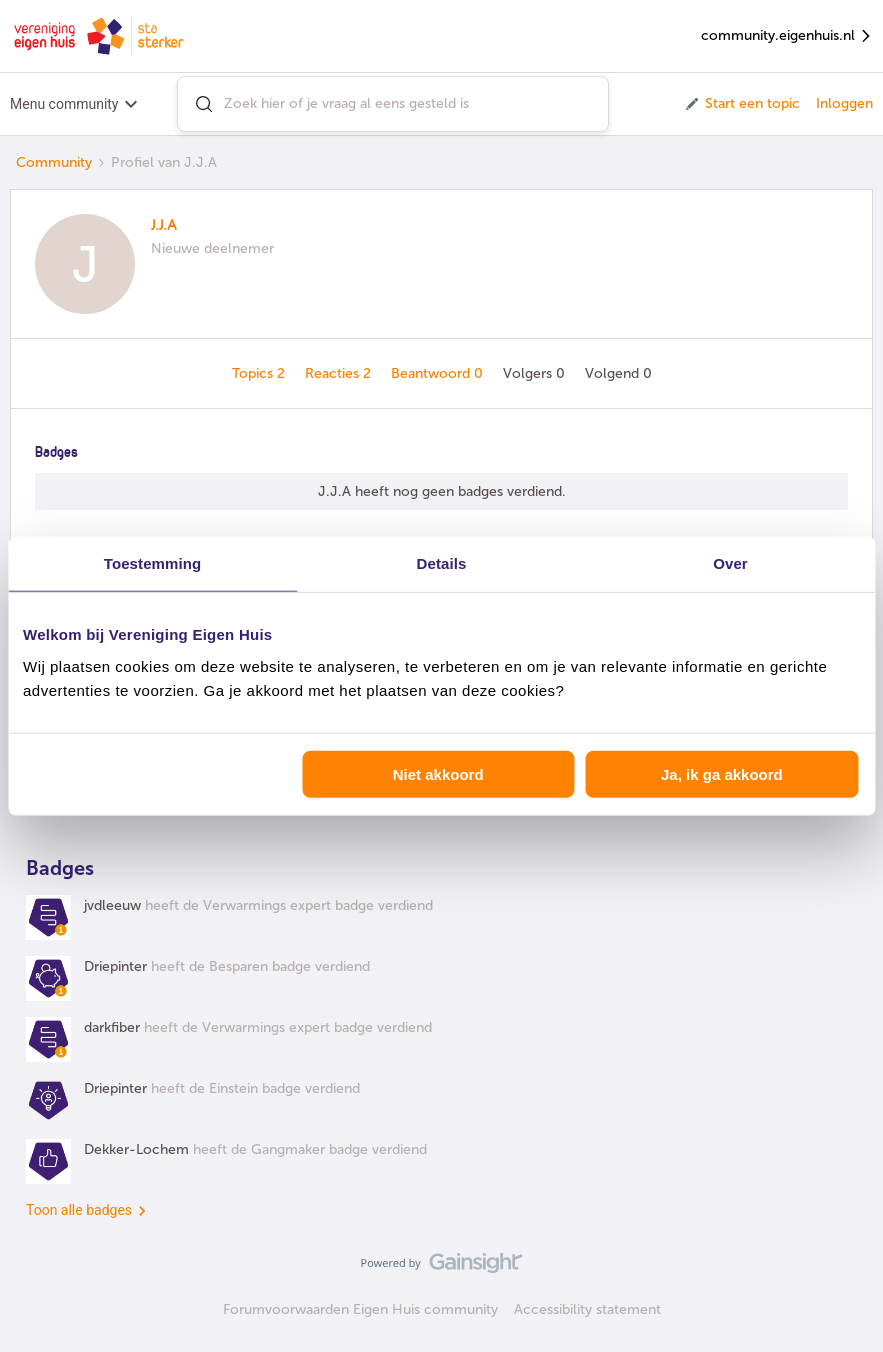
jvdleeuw (112, 905)
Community (54, 162)
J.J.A (164, 226)
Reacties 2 (340, 373)
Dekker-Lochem (136, 1149)
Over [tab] (730, 563)
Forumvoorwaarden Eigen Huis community (360, 1309)
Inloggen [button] (844, 103)
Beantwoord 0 (439, 373)
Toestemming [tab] (153, 563)
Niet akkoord (438, 773)
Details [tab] (442, 563)
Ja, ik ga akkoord (722, 773)
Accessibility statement (587, 1309)
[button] (741, 104)
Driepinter (115, 966)
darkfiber (112, 1027)
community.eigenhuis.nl (787, 36)
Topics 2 (260, 373)
